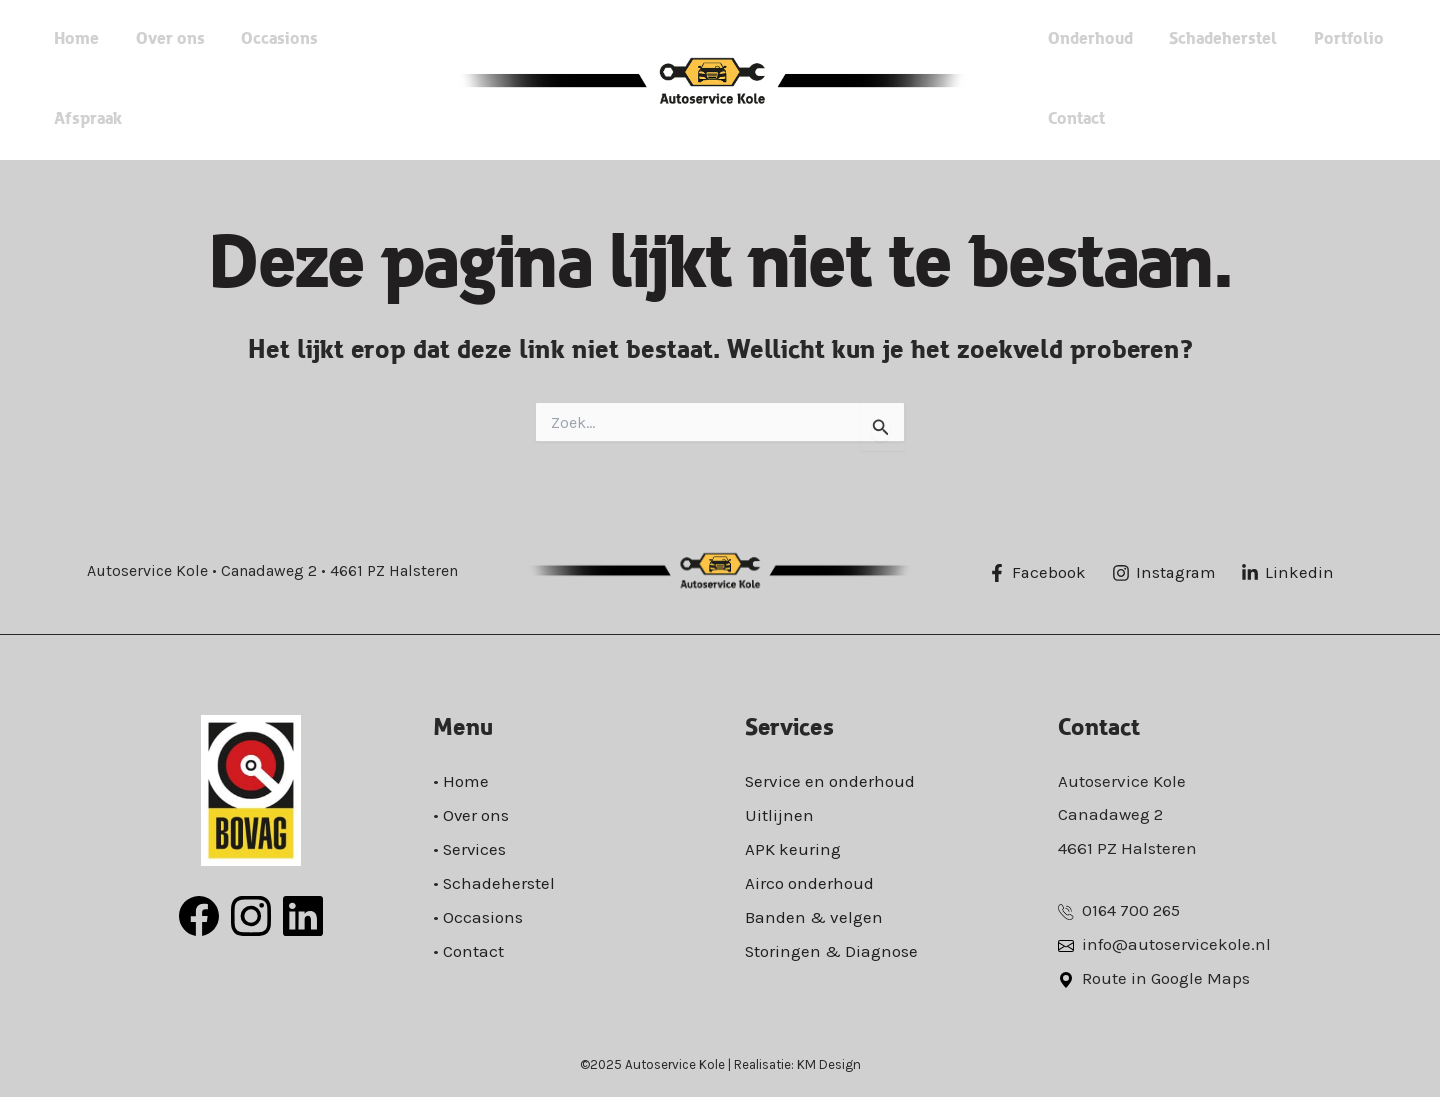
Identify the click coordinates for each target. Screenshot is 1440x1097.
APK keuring (793, 848)
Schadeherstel (1203, 39)
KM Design (829, 1062)
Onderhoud (1088, 39)
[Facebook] (1038, 573)
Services (475, 848)
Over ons (195, 79)
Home (120, 79)
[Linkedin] (1291, 573)
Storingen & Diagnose (832, 947)
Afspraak (377, 79)
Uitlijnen (779, 814)
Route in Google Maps (1166, 977)
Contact (1074, 119)
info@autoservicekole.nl (1177, 944)
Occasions (286, 79)
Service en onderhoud (830, 781)
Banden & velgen (814, 914)
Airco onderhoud (809, 881)
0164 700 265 (1132, 910)
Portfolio (1310, 39)
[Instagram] (1166, 573)
